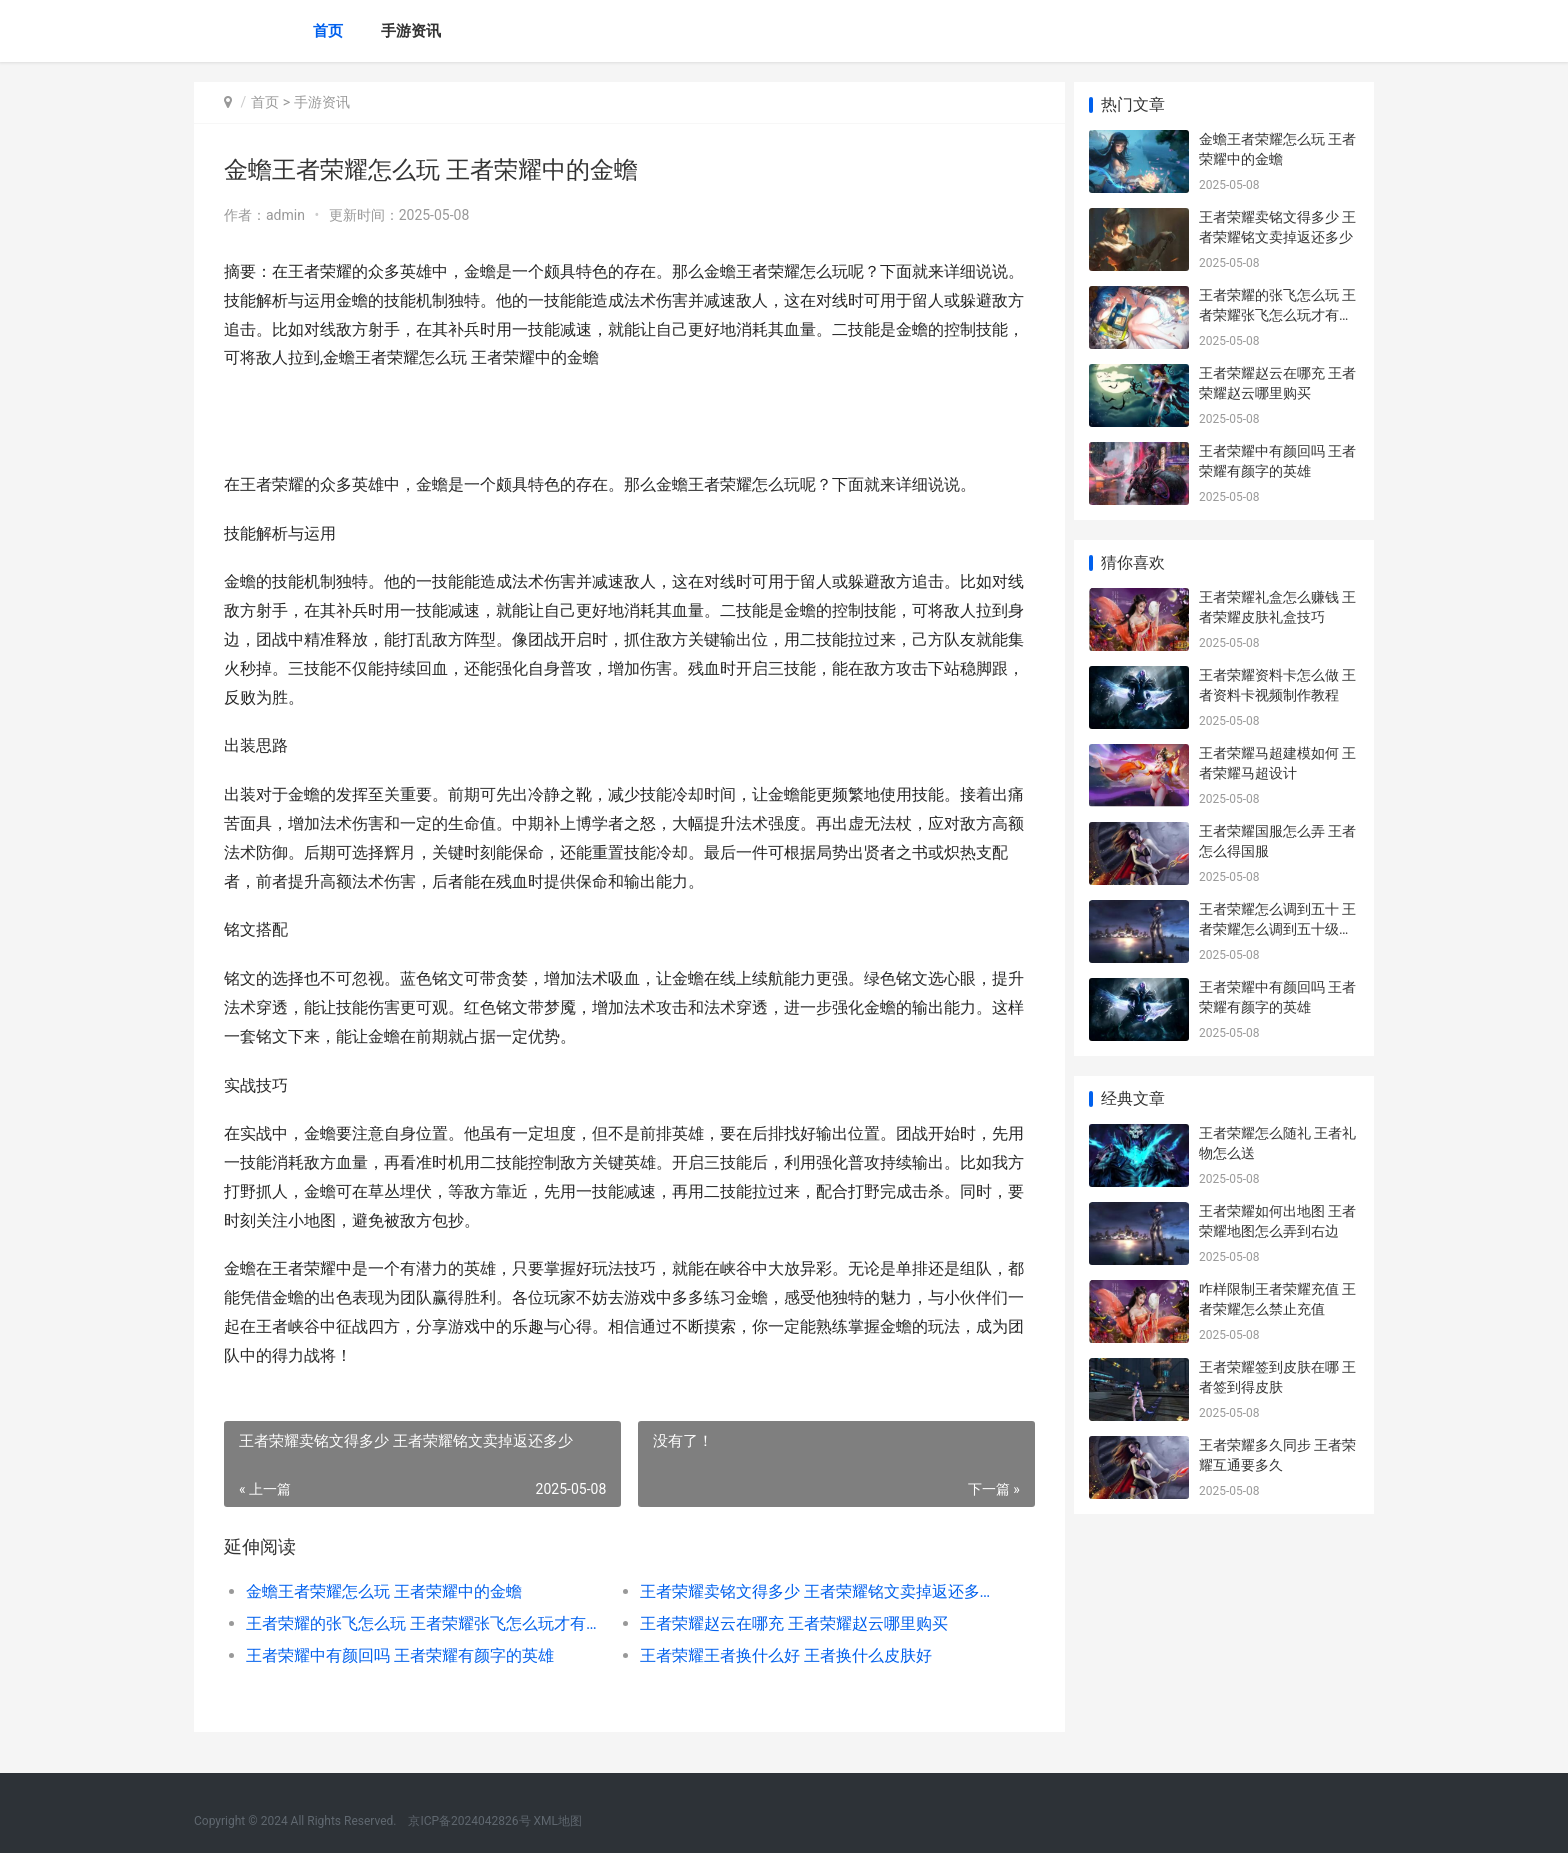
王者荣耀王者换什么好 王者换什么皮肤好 (780, 1655)
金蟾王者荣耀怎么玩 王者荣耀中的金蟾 (384, 1591)
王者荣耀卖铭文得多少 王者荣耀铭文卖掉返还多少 (808, 1591)
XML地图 (558, 1821)
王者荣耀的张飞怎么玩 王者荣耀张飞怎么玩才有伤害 (420, 1623)
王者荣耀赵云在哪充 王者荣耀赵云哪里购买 (788, 1623)
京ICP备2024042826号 (467, 1821)
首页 (328, 31)
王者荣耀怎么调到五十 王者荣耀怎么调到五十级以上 (1277, 928)
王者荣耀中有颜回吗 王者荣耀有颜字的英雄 (400, 1655)
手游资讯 (411, 31)
